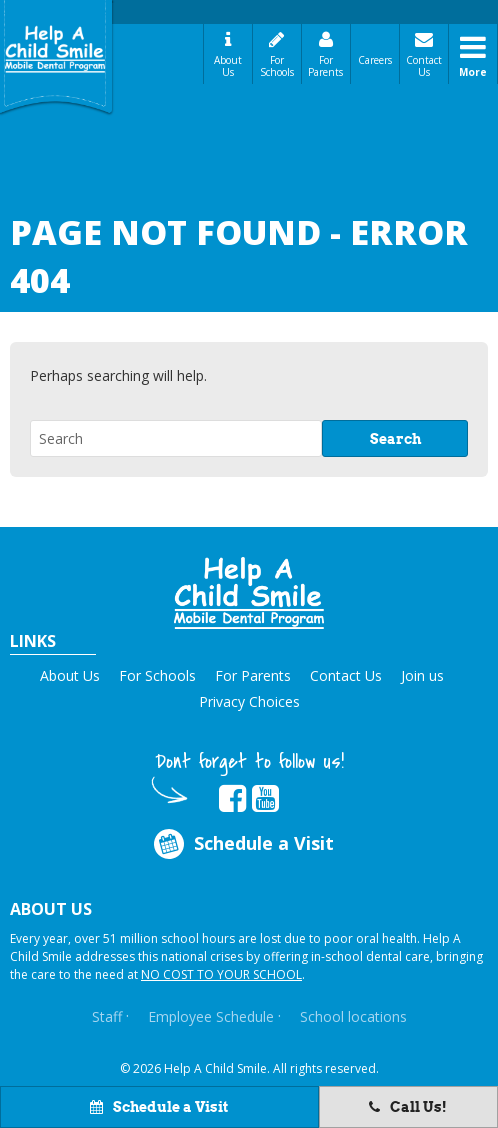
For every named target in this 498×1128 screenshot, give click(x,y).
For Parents (325, 66)
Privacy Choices (249, 701)
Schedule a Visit (159, 1107)
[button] (249, 593)
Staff (107, 1016)
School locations (353, 1016)
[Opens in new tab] (232, 799)
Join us (422, 675)
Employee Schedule (211, 1016)
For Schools (277, 66)
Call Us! (408, 1107)
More (473, 72)
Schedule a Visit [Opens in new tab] (242, 843)
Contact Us (424, 66)
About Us (228, 66)
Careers (375, 60)
